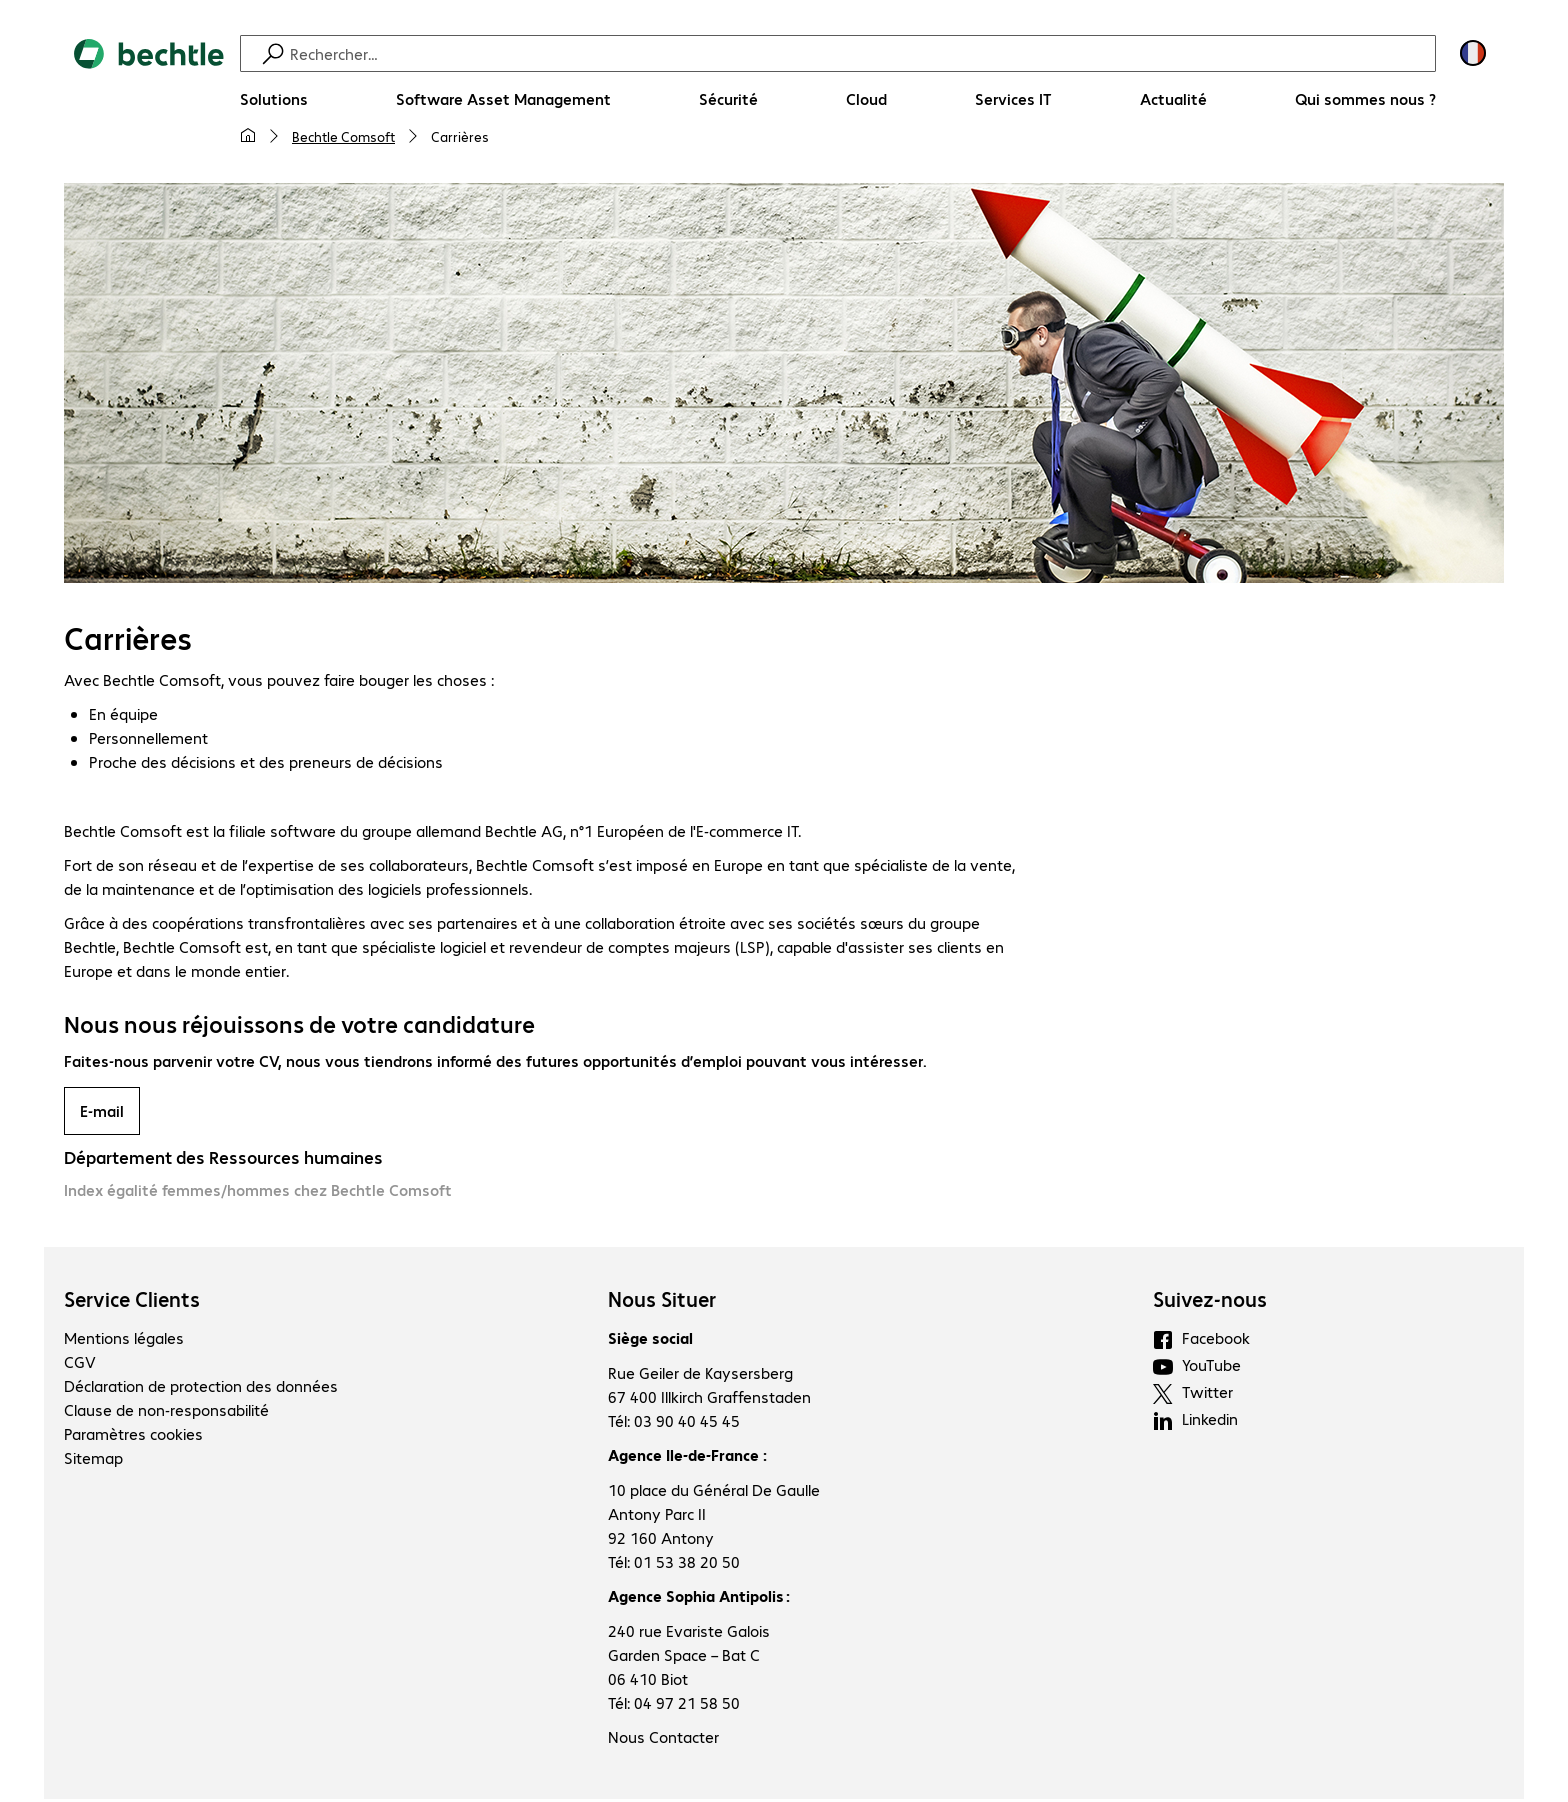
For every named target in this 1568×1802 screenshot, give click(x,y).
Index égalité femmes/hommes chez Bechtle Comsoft (258, 1192)
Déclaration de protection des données (201, 1388)
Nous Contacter (663, 1739)
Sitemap (93, 1460)
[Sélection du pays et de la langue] (1473, 53)
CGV (80, 1364)
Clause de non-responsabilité (166, 1412)
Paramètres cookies (133, 1436)
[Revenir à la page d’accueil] (149, 101)
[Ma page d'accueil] (248, 136)
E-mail (102, 1113)
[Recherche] (860, 53)
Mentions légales (124, 1340)
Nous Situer (662, 1302)
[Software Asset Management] (503, 99)
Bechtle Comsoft (343, 136)
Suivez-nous (1210, 1302)
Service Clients (132, 1302)
